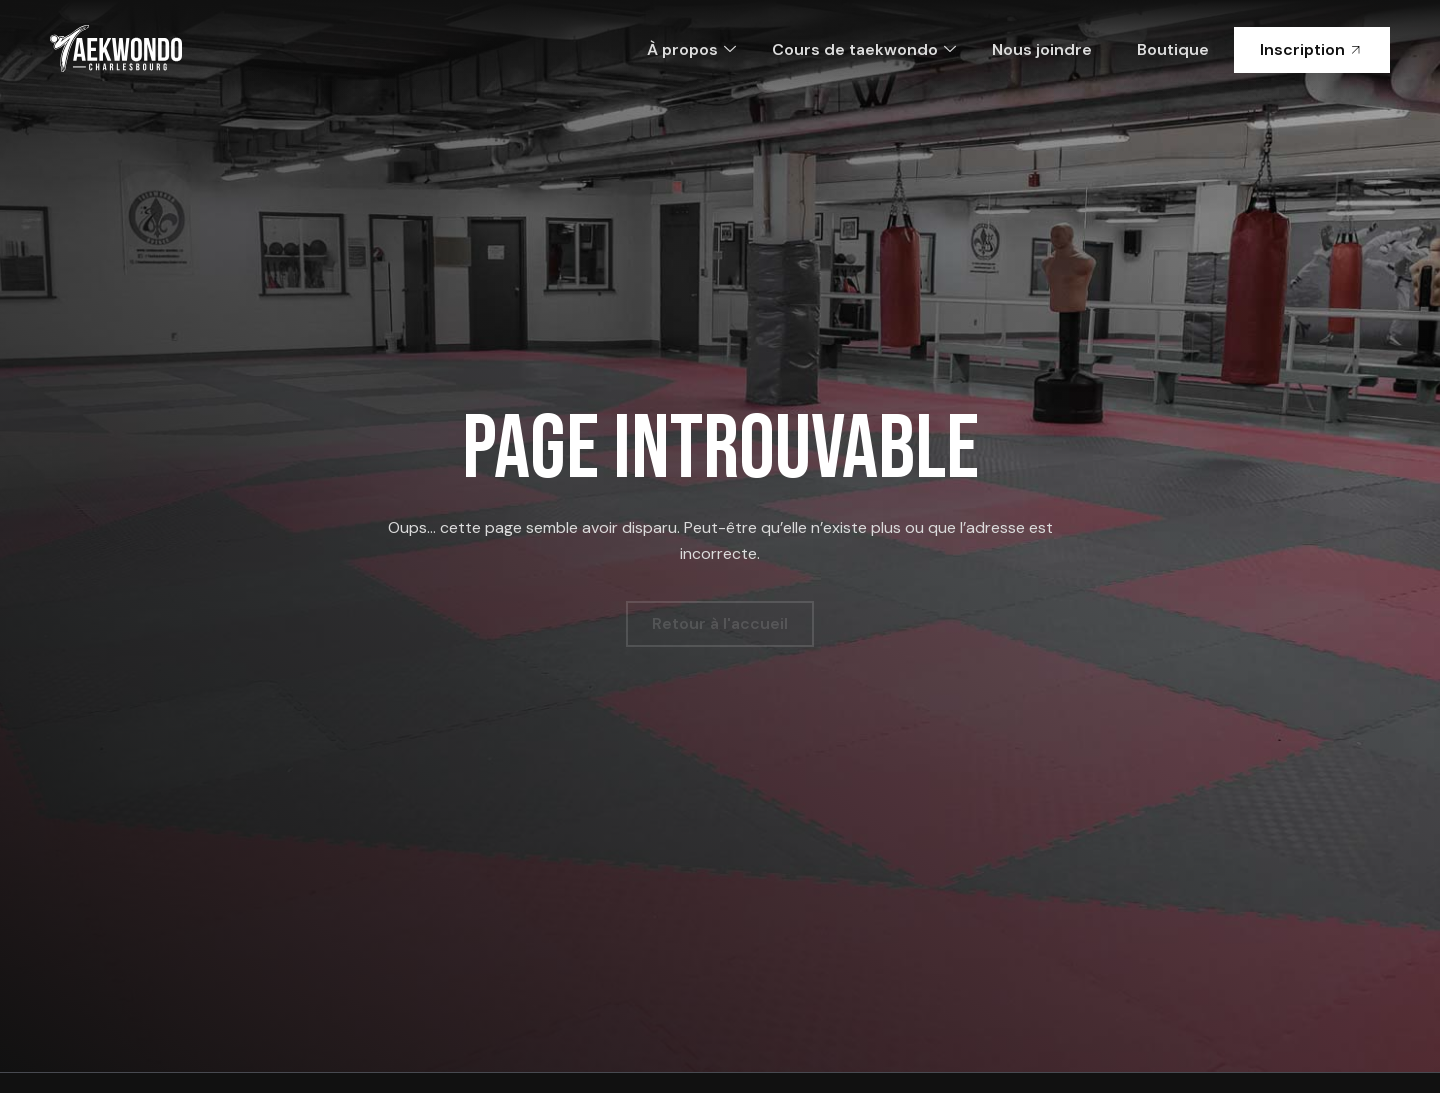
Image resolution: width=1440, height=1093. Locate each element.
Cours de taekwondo (864, 49)
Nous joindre (1042, 49)
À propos (691, 49)
